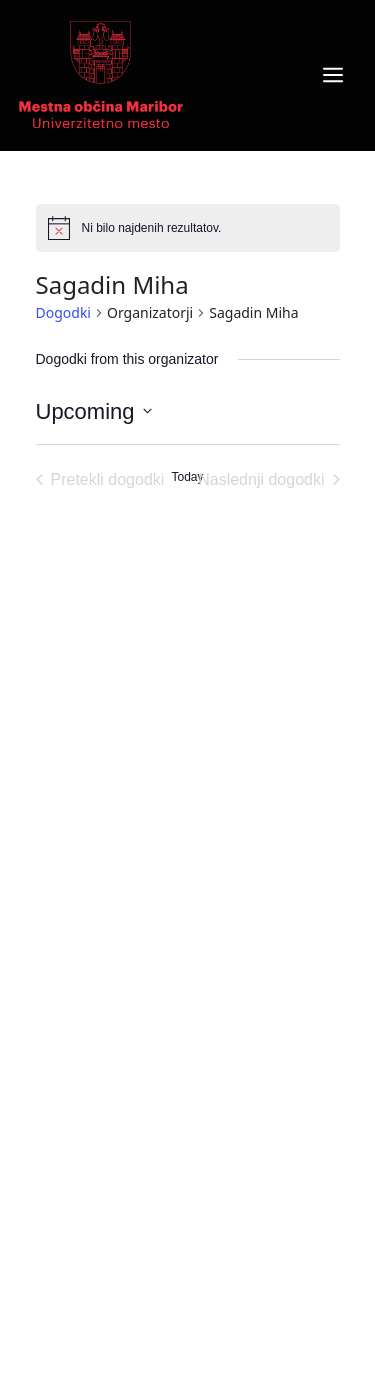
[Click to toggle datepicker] (94, 411)
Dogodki (63, 312)
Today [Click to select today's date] (187, 477)
